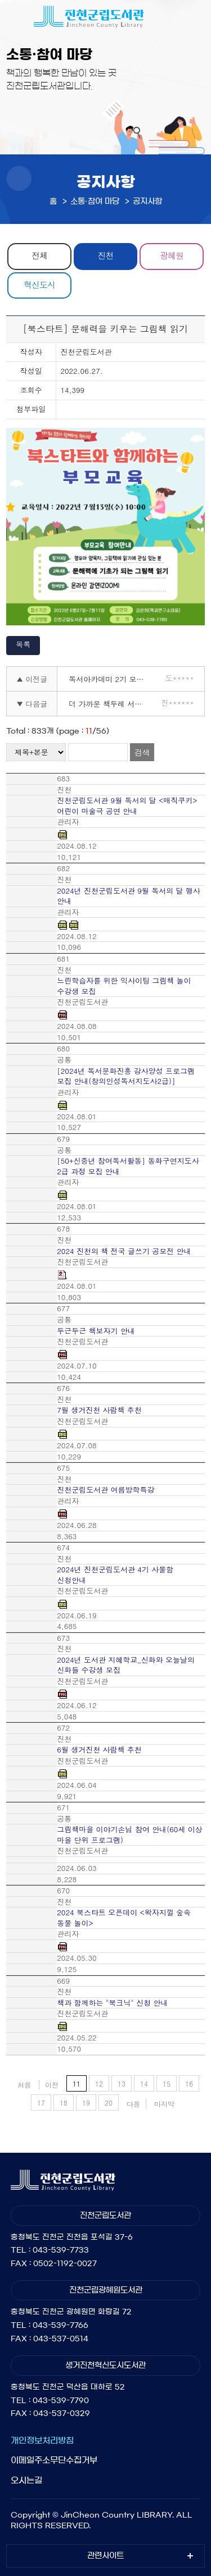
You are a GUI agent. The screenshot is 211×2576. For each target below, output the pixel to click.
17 (41, 2102)
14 (144, 2083)
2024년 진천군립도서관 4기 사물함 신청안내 (115, 1574)
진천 (105, 255)
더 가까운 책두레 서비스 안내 (111, 703)
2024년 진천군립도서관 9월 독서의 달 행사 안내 (128, 896)
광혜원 (171, 255)
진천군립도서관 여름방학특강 (105, 1490)
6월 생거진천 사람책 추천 (99, 1750)
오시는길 (26, 2480)
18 (64, 2102)
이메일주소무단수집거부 (54, 2460)
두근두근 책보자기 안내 (96, 1331)
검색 (142, 752)
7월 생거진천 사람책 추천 (99, 1410)
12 (99, 2083)
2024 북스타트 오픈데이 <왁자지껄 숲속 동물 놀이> (124, 1917)
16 (189, 2083)
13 (121, 2083)
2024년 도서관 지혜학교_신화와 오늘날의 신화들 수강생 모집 (126, 1665)
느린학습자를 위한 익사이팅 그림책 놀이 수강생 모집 (124, 986)
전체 (39, 255)
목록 (23, 644)
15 (166, 2083)
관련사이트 (105, 2556)
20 (109, 2102)
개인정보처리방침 (42, 2440)
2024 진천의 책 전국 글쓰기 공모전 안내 (124, 1251)
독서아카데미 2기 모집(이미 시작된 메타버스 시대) (111, 679)
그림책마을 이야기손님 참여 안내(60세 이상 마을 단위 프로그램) (129, 1834)
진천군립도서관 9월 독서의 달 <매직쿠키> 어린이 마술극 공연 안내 (127, 805)
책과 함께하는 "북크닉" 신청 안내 (112, 2003)
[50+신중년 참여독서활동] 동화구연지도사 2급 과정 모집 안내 (128, 1166)
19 (86, 2102)
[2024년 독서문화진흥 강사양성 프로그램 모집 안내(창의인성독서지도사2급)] (126, 1076)
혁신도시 (39, 284)
